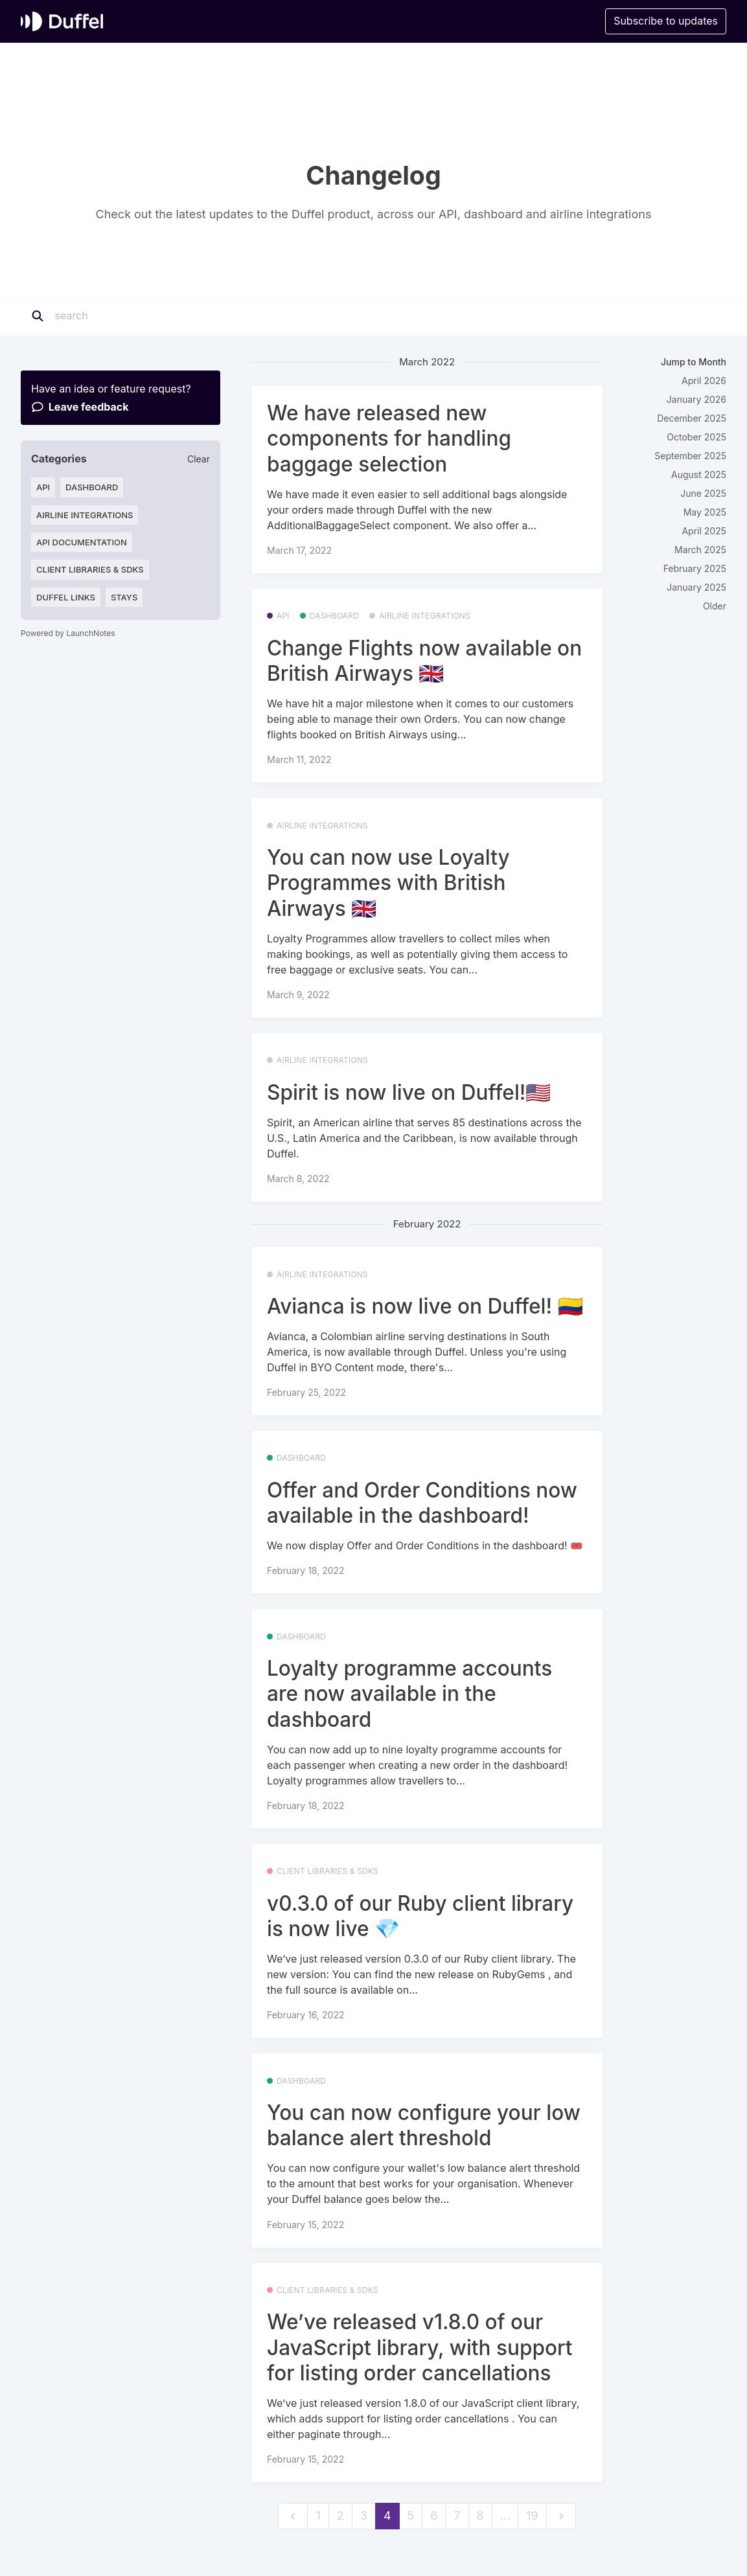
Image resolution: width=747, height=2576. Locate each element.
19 (532, 2515)
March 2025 (700, 549)
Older (714, 605)
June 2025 (703, 493)
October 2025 (696, 436)
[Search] (135, 316)
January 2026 (696, 399)
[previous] (293, 2516)
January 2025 (696, 587)
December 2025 (691, 418)
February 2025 (694, 568)
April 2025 (704, 530)
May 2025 (705, 512)
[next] (561, 2516)
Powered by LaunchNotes (68, 633)
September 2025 (690, 455)
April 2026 (704, 380)
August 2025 (698, 474)
